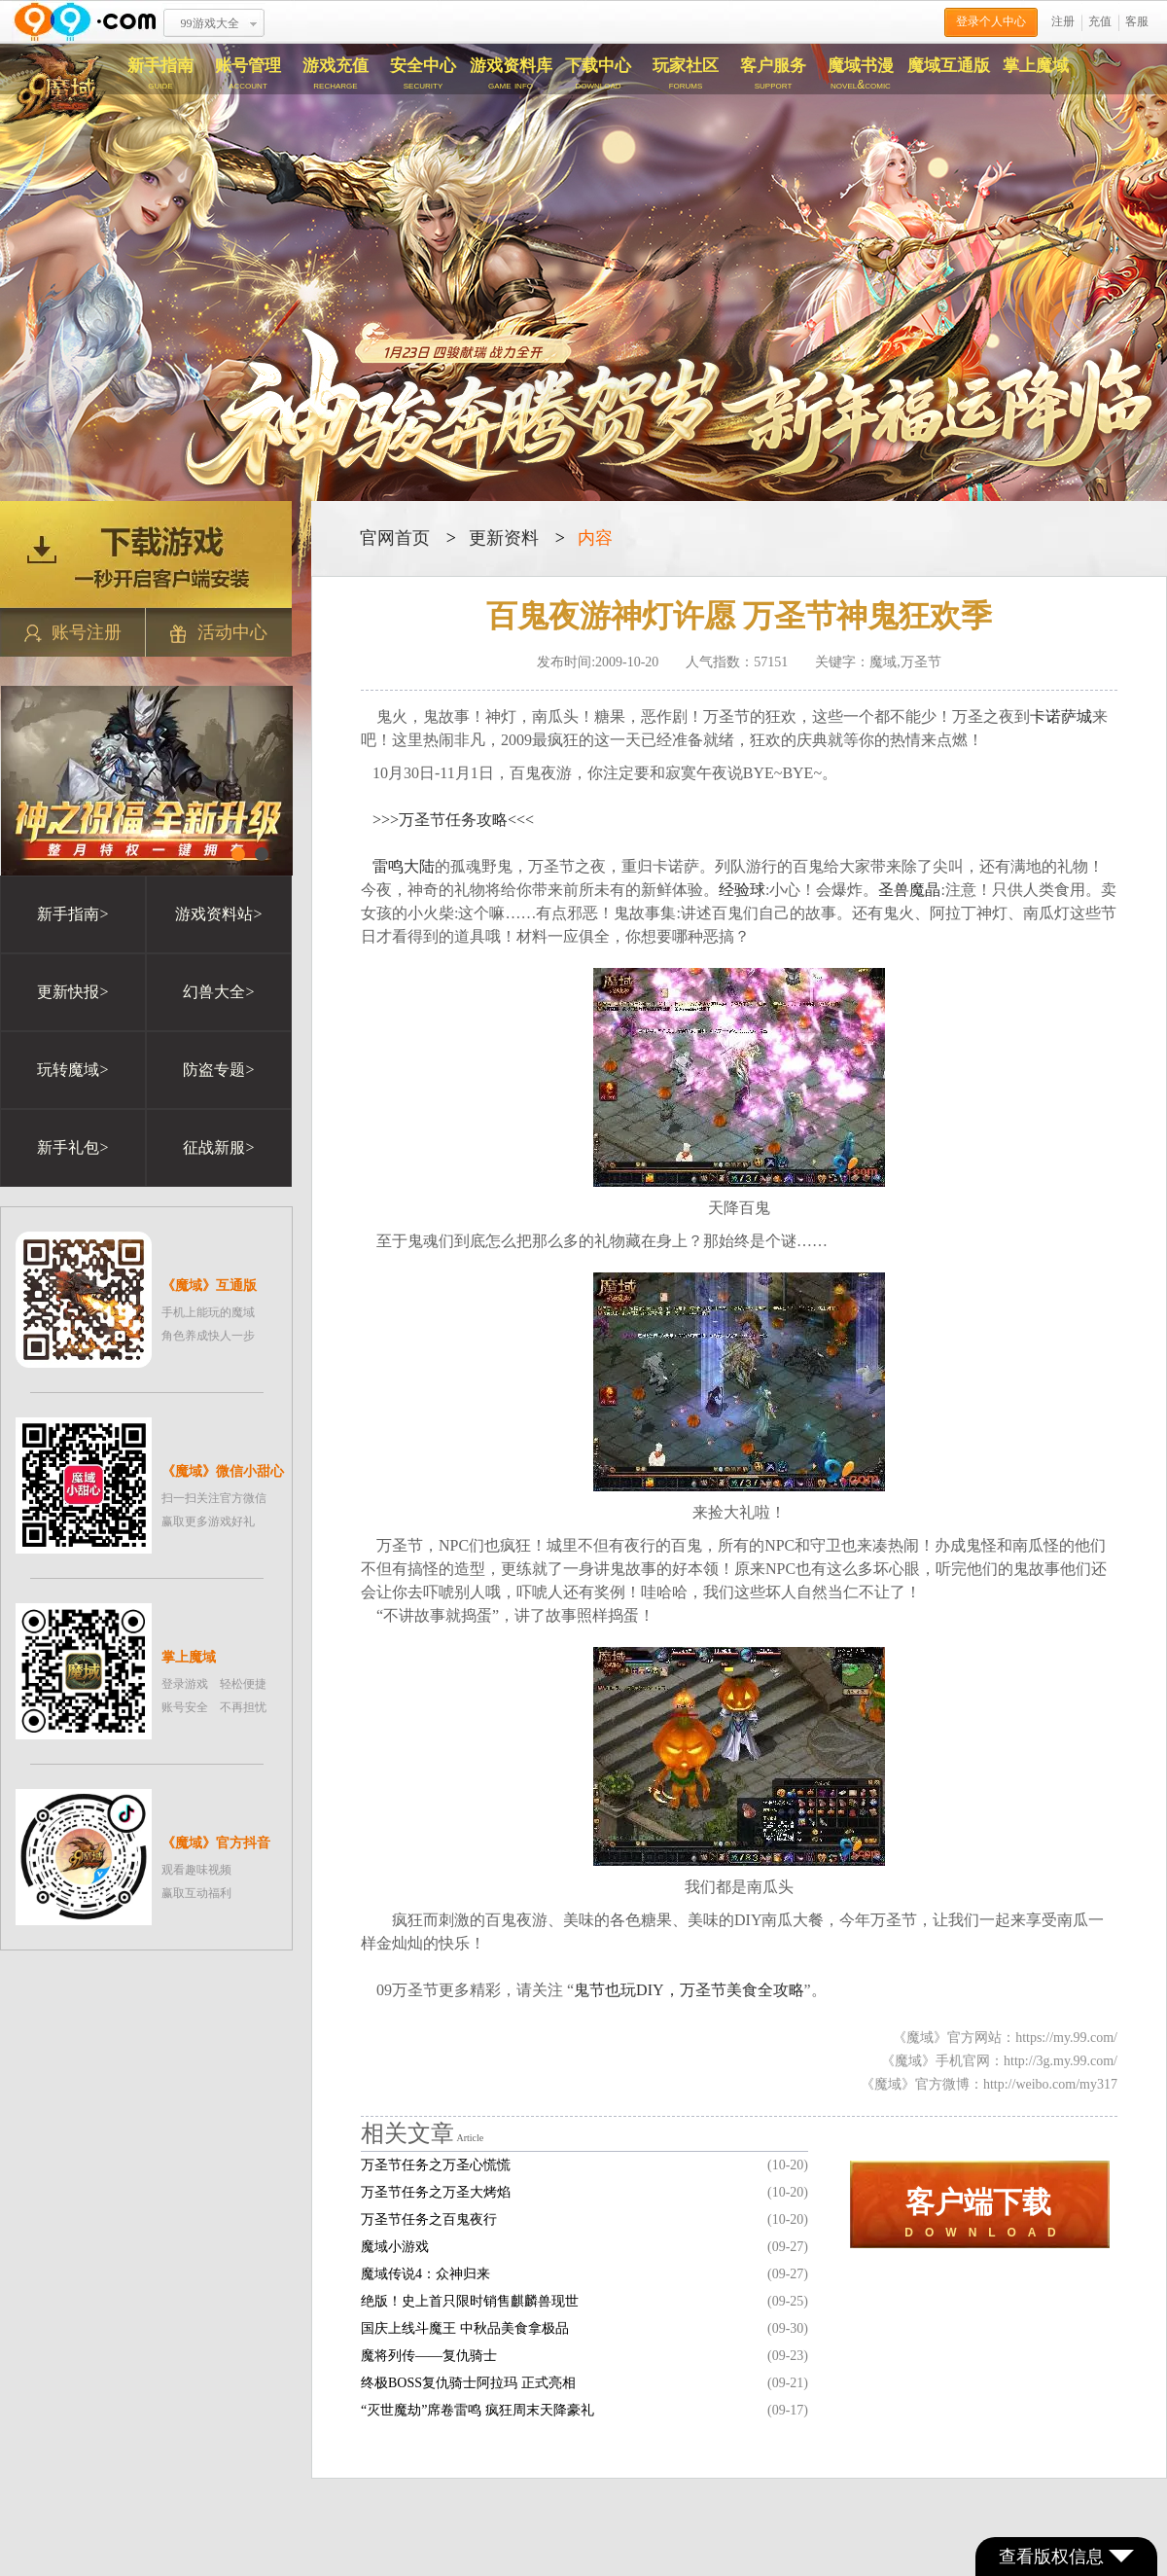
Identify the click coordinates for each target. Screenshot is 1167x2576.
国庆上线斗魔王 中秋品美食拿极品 (465, 2328)
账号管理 (248, 73)
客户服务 (773, 73)
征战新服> (218, 1147)
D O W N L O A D (979, 2212)
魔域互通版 (948, 65)
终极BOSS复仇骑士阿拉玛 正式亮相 (468, 2383)
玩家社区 (685, 73)
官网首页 (395, 538)
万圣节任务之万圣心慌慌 (436, 2165)
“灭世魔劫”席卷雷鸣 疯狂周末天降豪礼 (477, 2410)
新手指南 (160, 73)
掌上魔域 (1036, 65)
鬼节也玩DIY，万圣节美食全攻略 (688, 1990)
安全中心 (423, 73)
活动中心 (218, 633)
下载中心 (598, 73)
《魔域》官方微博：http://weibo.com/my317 (989, 2084)
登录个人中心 (991, 21)
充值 (1100, 21)
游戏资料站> (218, 914)
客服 (1137, 21)
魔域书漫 (860, 73)
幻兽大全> (218, 992)
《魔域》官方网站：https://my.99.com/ (1005, 2037)
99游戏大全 (210, 23)
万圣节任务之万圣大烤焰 (436, 2192)
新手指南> (72, 914)
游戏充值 (335, 73)
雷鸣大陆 (403, 866)
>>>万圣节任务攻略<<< (453, 819)
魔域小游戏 (395, 2246)
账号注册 (73, 633)
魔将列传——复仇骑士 (429, 2355)
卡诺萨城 (1061, 716)
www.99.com (85, 22)
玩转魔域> (72, 1069)
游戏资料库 (510, 73)
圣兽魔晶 (909, 889)
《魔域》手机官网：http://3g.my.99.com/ (999, 2061)
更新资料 (504, 538)
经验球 (742, 889)
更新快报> (72, 992)
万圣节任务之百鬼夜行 (429, 2219)
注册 (1063, 21)
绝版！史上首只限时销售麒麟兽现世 (470, 2301)
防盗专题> (218, 1069)
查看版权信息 (1066, 2556)
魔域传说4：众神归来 (425, 2274)
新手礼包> (72, 1147)
